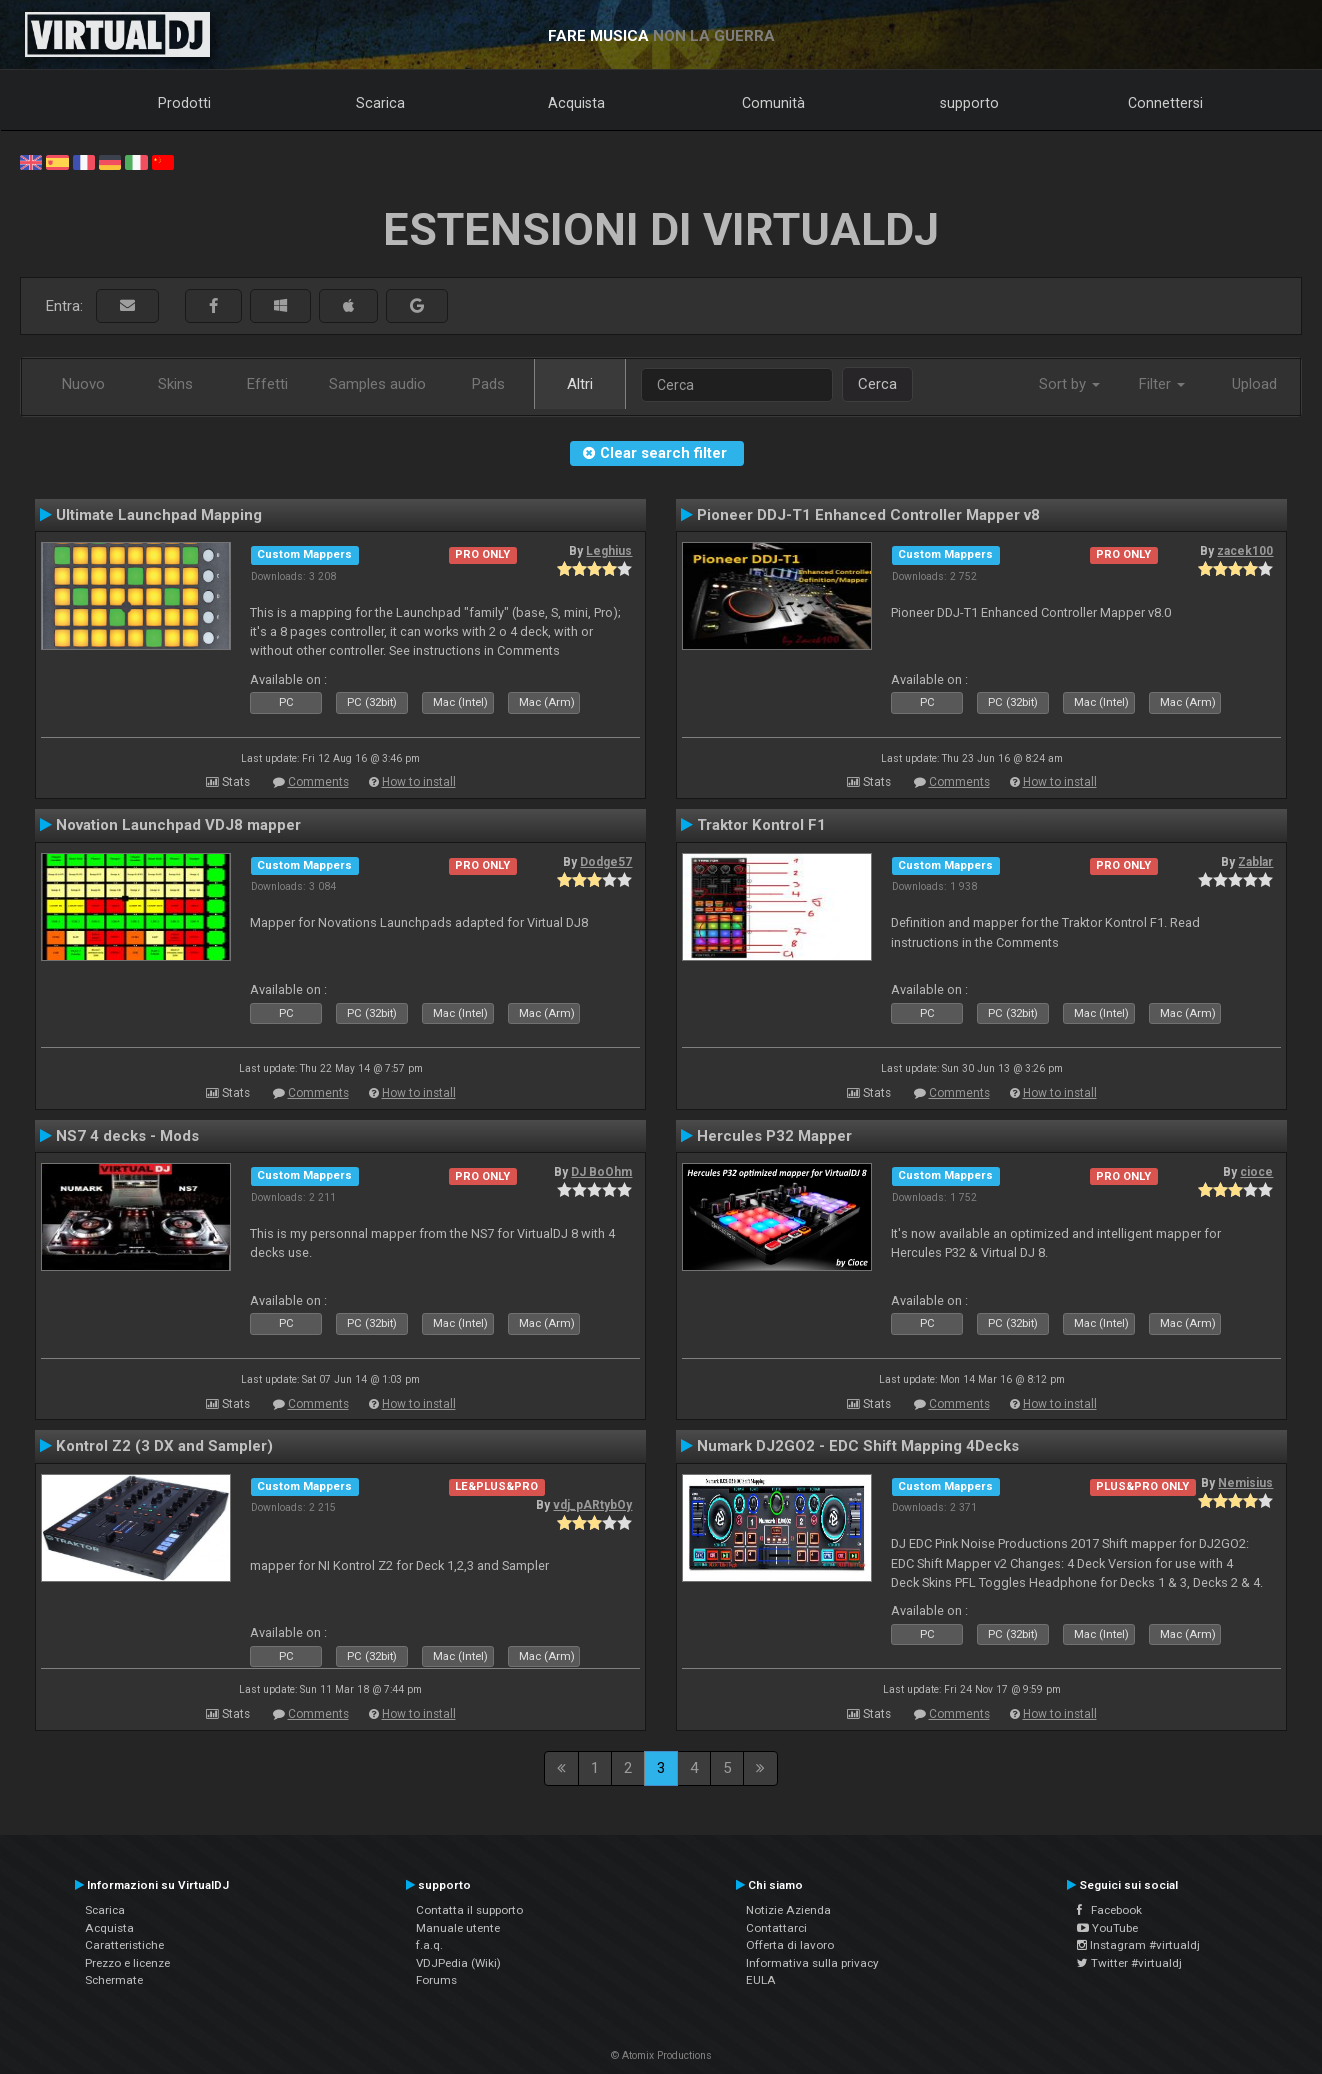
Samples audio (377, 384)
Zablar (1255, 862)
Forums (436, 1980)
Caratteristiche (124, 1945)
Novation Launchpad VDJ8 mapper (178, 825)
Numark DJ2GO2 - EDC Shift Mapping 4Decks (858, 1446)
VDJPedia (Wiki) (458, 1963)
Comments (318, 782)
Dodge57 (606, 862)
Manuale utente (458, 1928)
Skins (175, 384)
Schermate (114, 1980)
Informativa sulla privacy (812, 1963)
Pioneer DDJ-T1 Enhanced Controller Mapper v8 (868, 515)
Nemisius (1245, 1483)
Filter (1162, 384)
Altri (580, 384)
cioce (1256, 1172)
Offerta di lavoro (790, 1945)
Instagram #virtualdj (1138, 1945)
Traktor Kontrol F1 (761, 825)
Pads (488, 384)
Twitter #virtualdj (1129, 1963)
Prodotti (184, 103)
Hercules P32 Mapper (774, 1136)
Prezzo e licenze (127, 1963)
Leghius (609, 551)
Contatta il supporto (469, 1910)
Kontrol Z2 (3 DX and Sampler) (164, 1446)
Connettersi (1165, 103)
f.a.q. (429, 1945)
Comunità (773, 103)
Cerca (877, 384)
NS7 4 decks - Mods (127, 1136)
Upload (1254, 384)
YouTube (1107, 1928)
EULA (761, 1980)
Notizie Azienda (788, 1910)
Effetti (267, 384)
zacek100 (1245, 551)
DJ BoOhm (601, 1172)
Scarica (380, 103)
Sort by (1069, 384)
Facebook (1109, 1910)
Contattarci (776, 1928)
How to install (419, 782)
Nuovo (83, 384)
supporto (969, 103)
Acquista (576, 103)
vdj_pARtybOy (592, 1505)
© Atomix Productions (661, 2055)
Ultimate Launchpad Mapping (159, 515)
